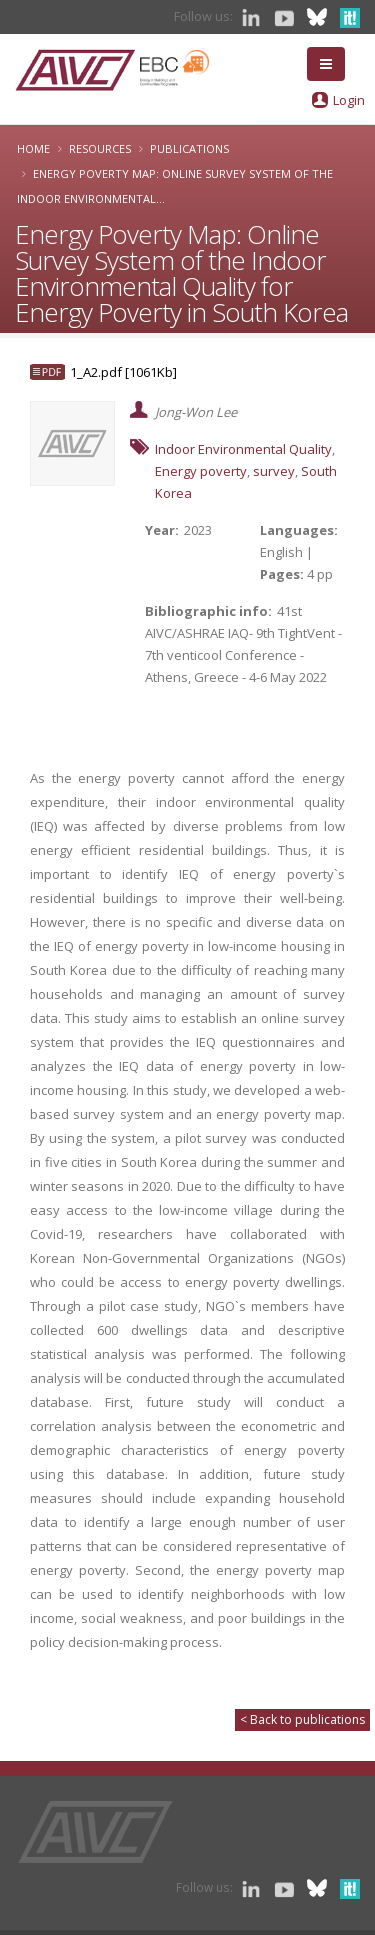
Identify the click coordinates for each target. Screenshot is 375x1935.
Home (33, 148)
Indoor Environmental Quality (243, 449)
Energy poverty (201, 471)
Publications (189, 148)
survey (274, 471)
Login (349, 100)
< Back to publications (302, 1719)
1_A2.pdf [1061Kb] (123, 372)
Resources (100, 148)
